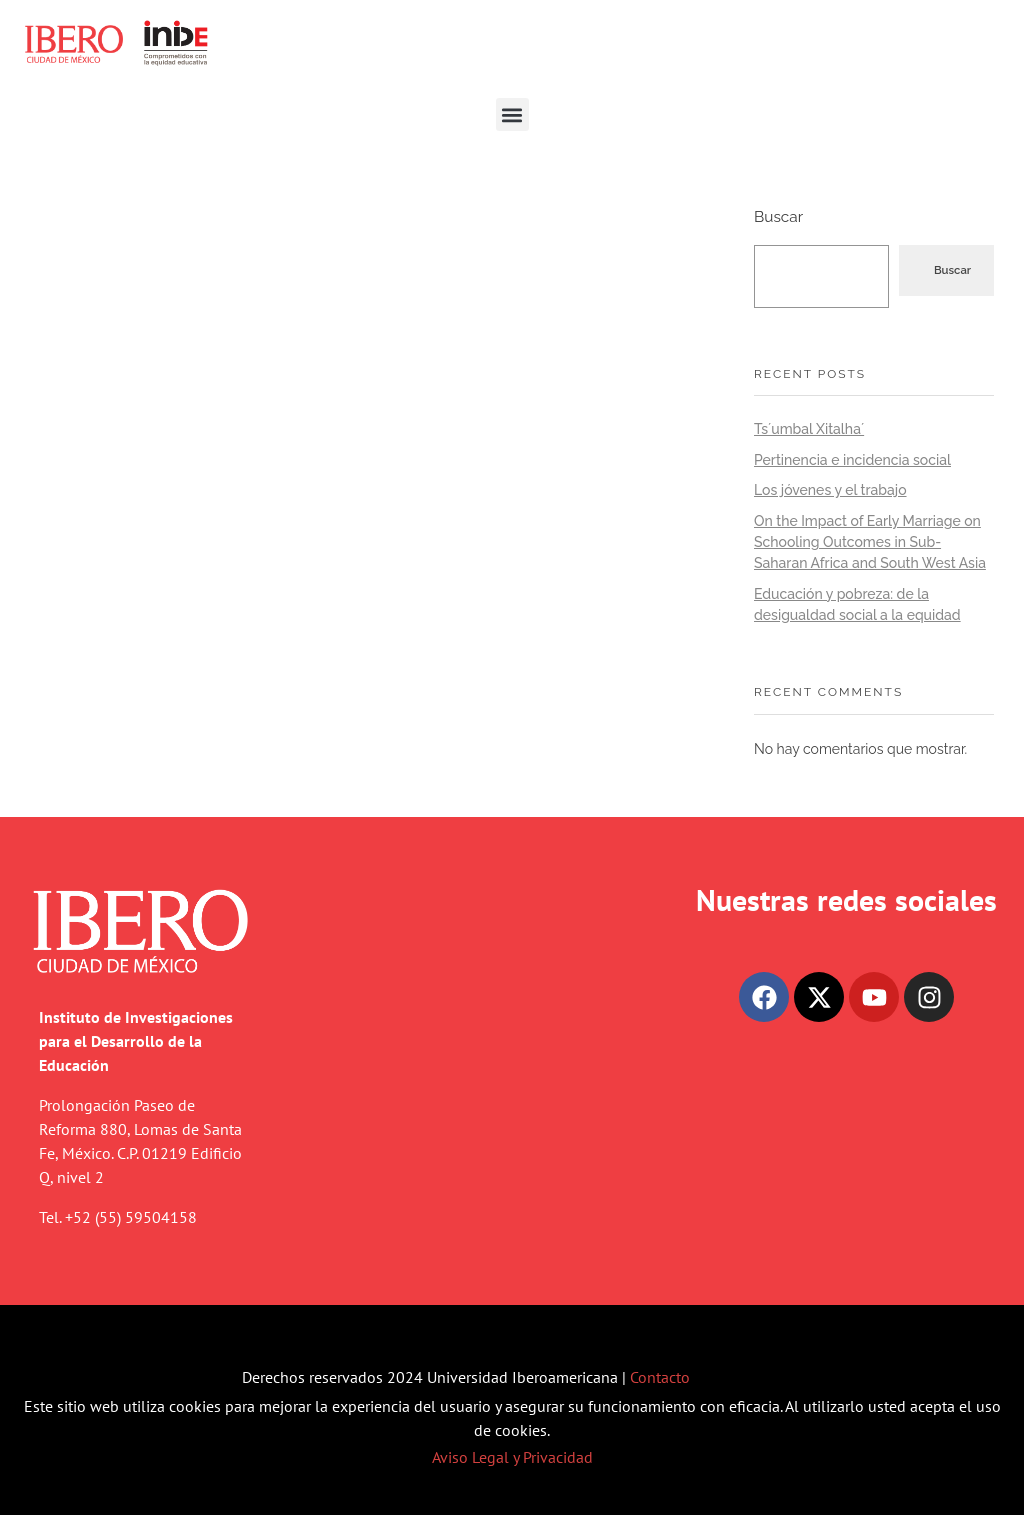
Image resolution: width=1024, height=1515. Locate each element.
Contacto (660, 1377)
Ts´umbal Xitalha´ (809, 429)
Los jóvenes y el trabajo (830, 490)
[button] (512, 114)
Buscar (778, 217)
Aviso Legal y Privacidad (512, 1457)
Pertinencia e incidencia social (852, 460)
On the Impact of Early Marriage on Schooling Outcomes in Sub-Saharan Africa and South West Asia (870, 542)
